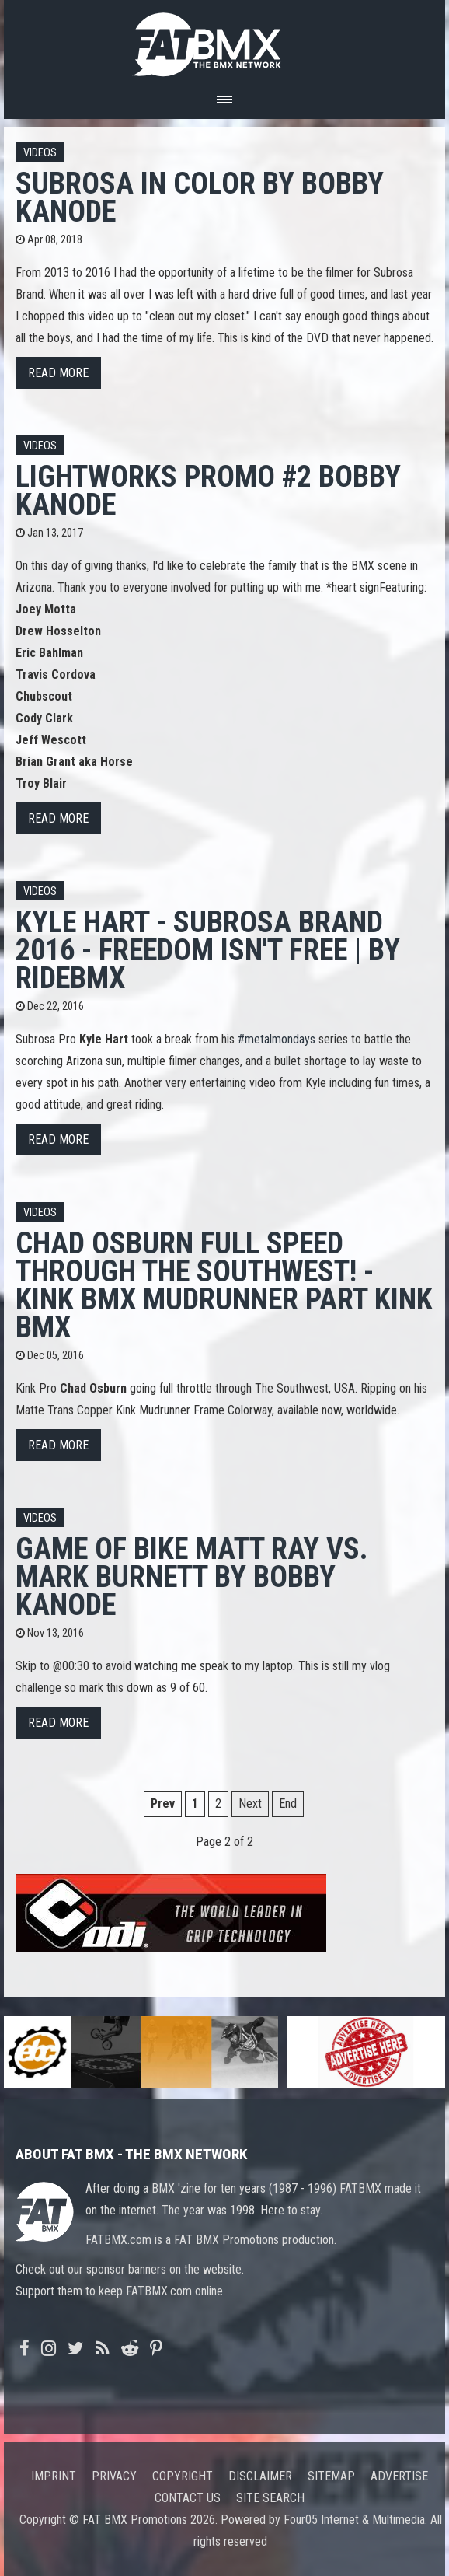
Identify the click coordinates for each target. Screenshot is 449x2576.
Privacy (114, 2476)
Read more (58, 372)
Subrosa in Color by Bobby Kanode (200, 197)
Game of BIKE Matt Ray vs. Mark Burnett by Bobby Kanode (192, 1576)
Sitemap (331, 2476)
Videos (40, 152)
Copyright (182, 2476)
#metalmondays (276, 1039)
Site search (270, 2497)
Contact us (188, 2497)
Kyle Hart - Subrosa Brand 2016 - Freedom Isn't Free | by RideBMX (208, 949)
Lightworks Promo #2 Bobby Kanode (208, 490)
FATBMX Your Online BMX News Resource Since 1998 (224, 40)
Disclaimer (260, 2476)
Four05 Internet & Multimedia (354, 2519)
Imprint (53, 2476)
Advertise (399, 2476)
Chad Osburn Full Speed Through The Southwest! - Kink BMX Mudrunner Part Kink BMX (224, 1284)
